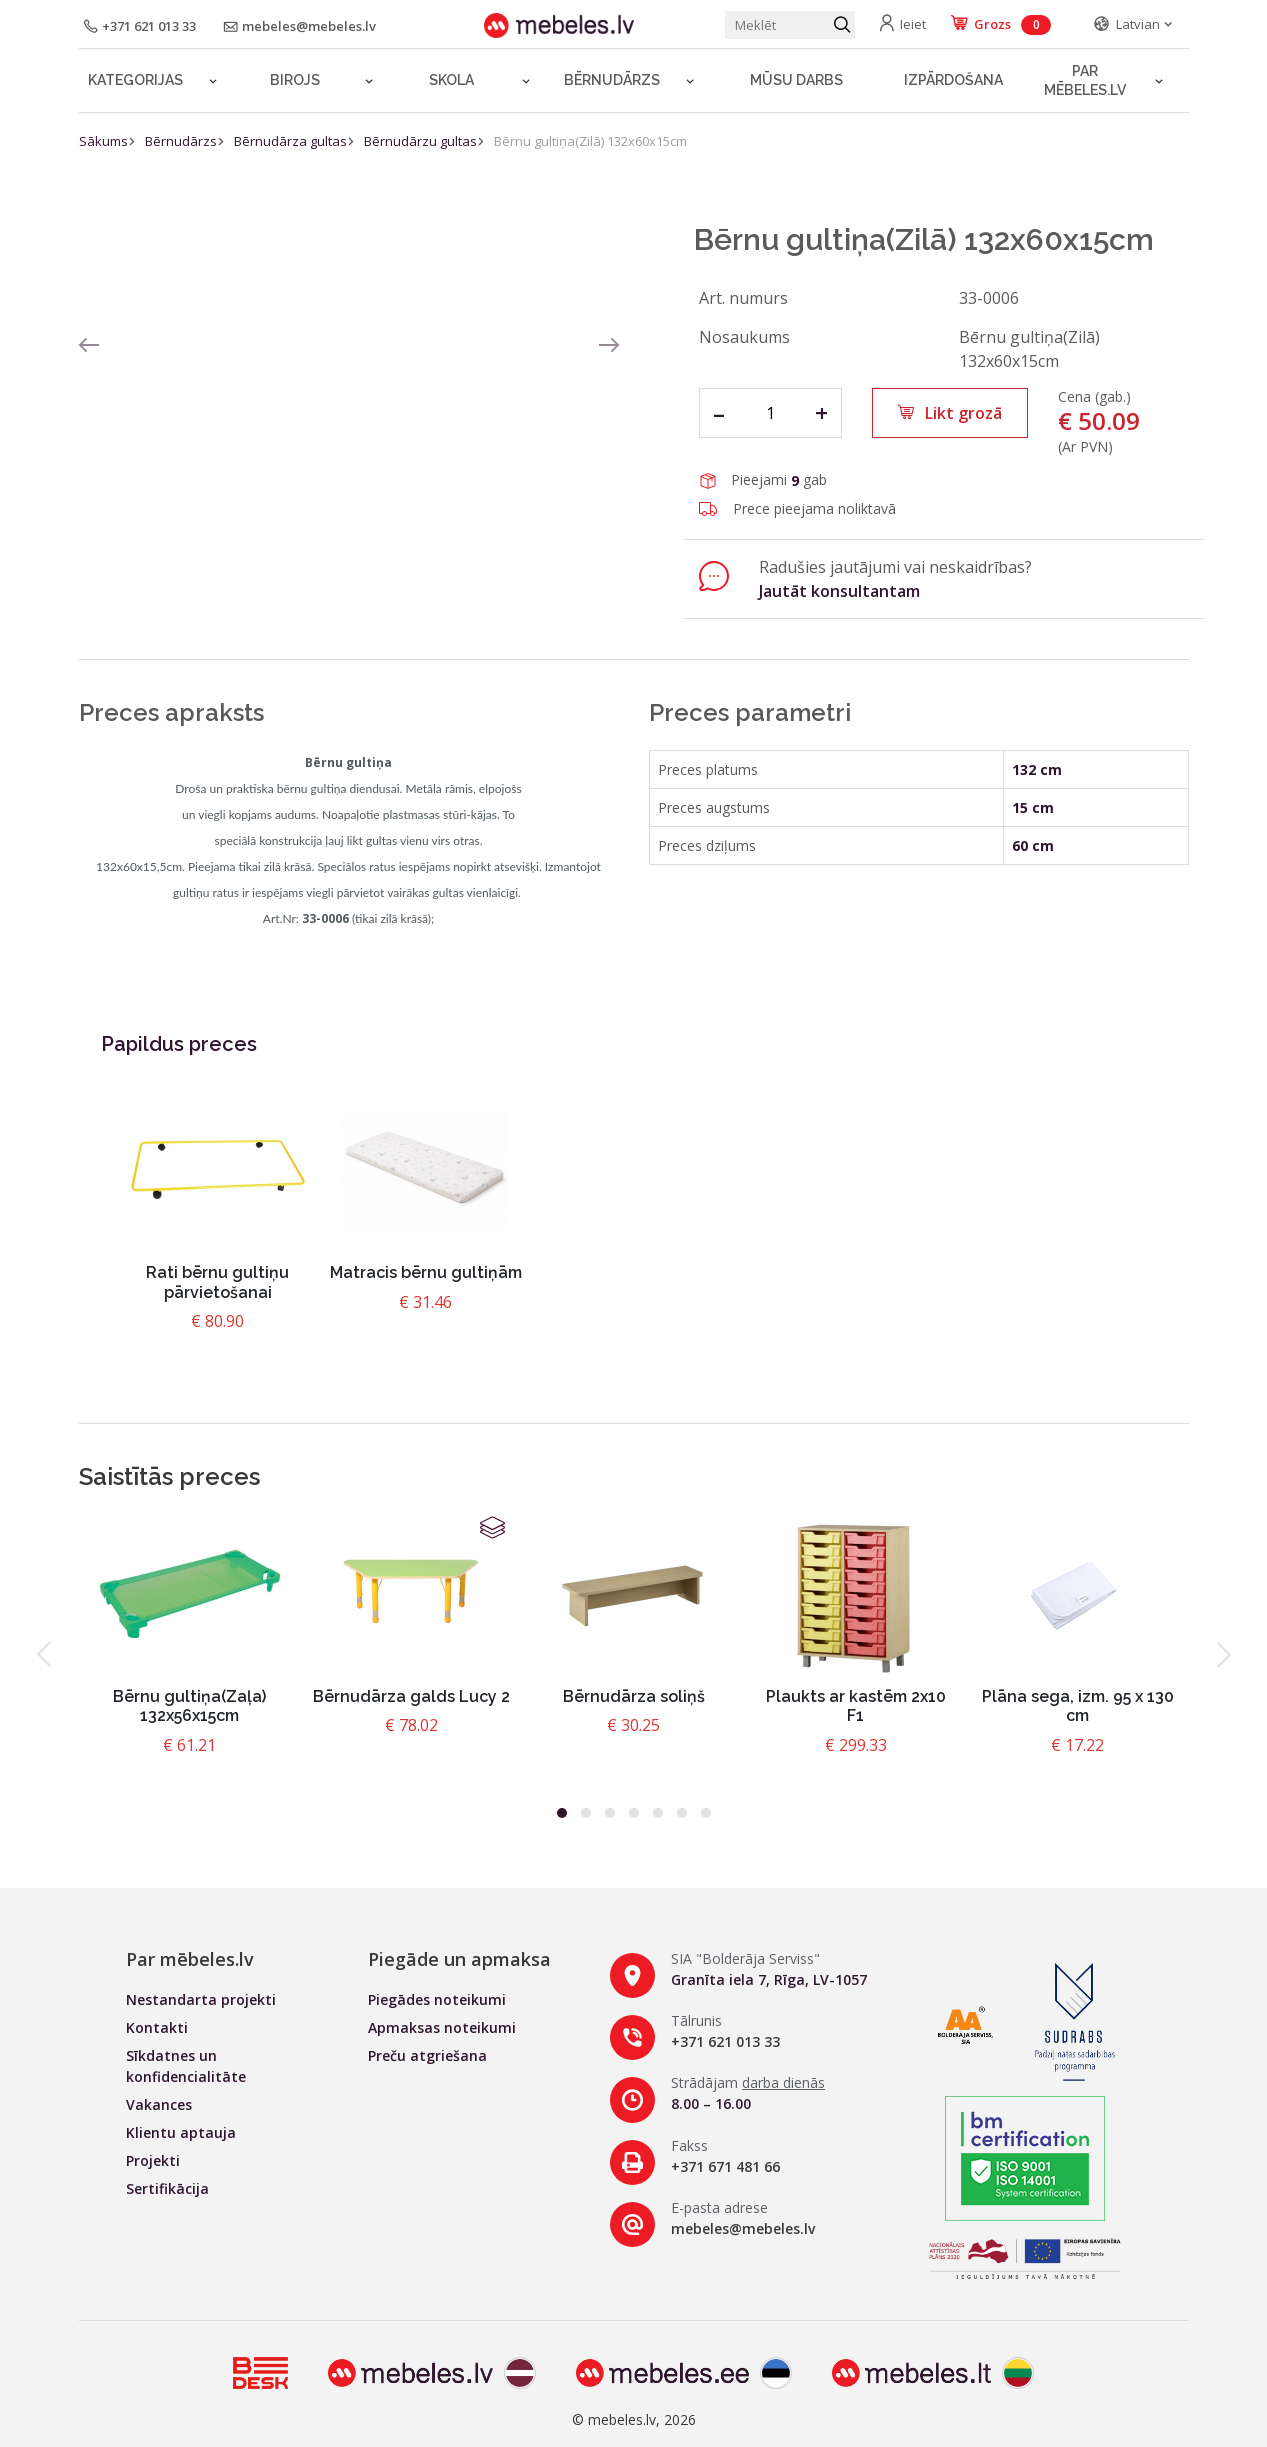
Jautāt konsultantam (839, 591)
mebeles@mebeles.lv (743, 2228)
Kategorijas (135, 80)
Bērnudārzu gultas (420, 141)
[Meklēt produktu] (790, 25)
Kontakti (157, 2027)
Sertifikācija (167, 2188)
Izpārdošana (953, 80)
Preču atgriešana (427, 2055)
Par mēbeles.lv (1085, 80)
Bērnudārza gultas (290, 141)
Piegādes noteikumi (437, 1999)
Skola (451, 80)
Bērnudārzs (612, 80)
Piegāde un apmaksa (459, 1959)
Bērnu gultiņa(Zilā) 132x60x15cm (590, 141)
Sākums (103, 141)
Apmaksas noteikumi (442, 2027)
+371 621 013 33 (725, 2041)
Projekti (153, 2160)
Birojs (295, 80)
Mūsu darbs (796, 80)
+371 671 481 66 (725, 2166)
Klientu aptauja (181, 2132)
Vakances (159, 2104)
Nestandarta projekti (201, 1999)
